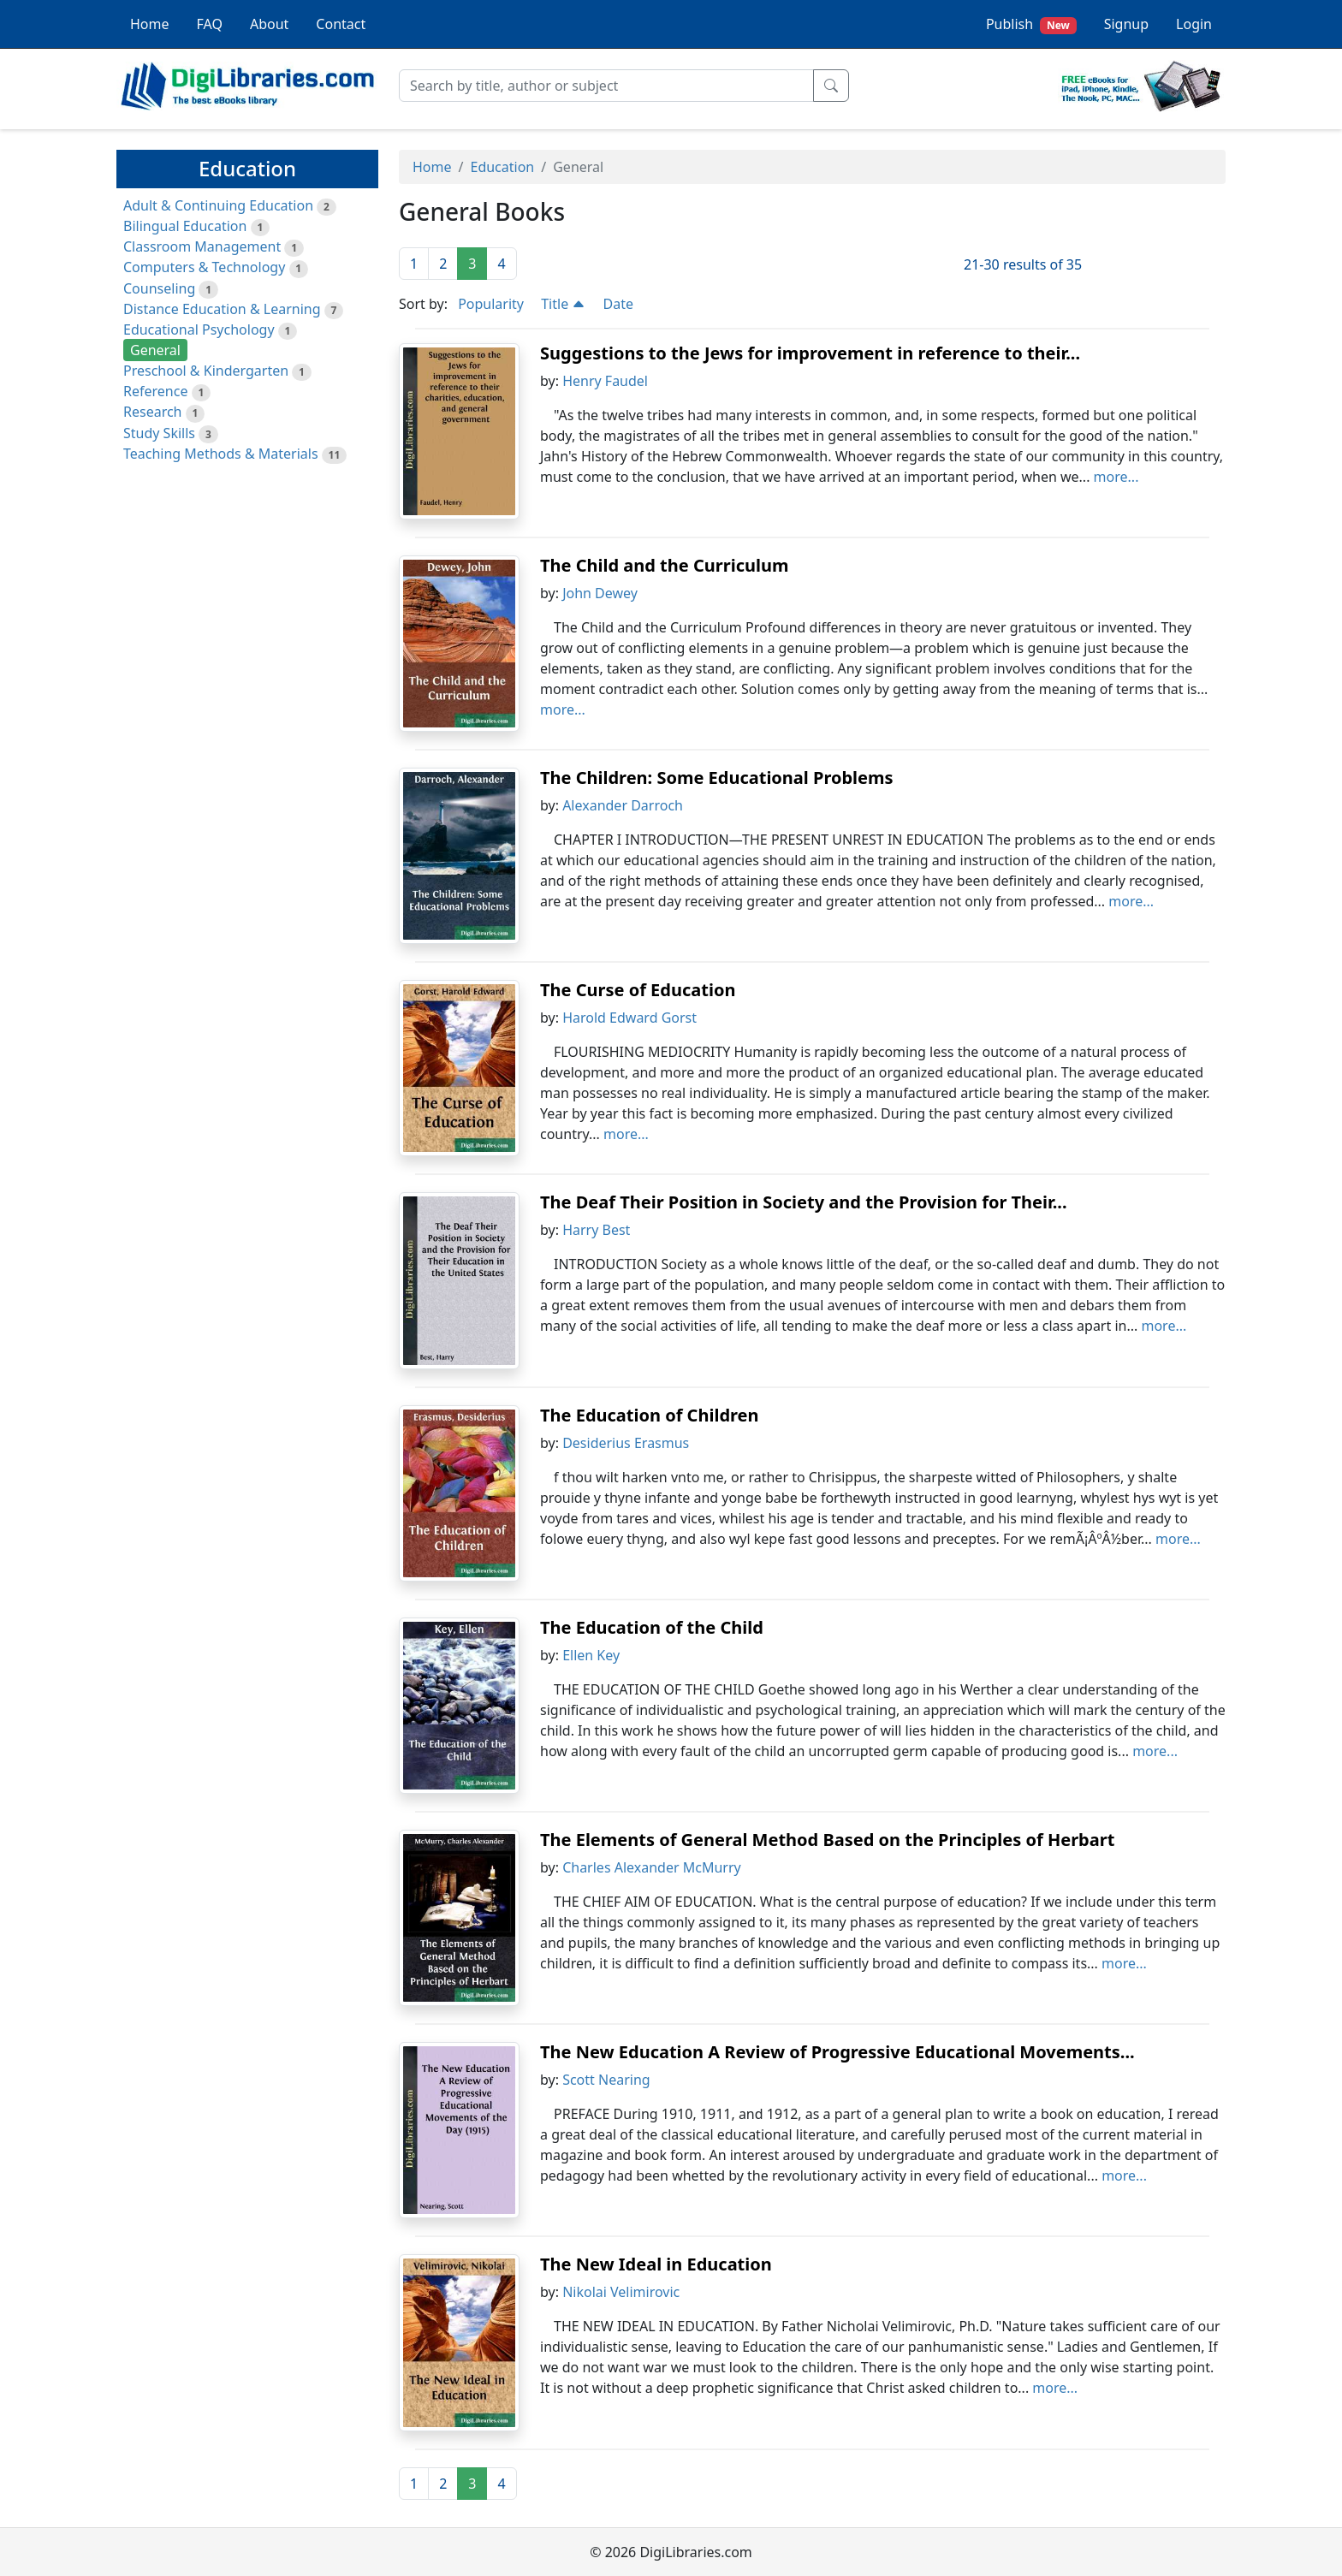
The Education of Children (649, 1415)
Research (152, 411)
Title (563, 303)
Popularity (491, 303)
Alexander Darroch (622, 805)
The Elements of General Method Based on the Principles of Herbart (827, 1839)
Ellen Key (591, 1655)
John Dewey (600, 593)
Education (502, 166)
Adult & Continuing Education (218, 205)
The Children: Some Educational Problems (717, 777)
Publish (1031, 24)
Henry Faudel (605, 380)
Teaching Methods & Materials (220, 453)
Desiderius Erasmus (625, 1442)
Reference (155, 391)
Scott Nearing (606, 2079)
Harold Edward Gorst (629, 1017)
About (269, 24)
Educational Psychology (199, 329)
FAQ (210, 24)
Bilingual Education (184, 226)
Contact (340, 24)
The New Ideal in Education (656, 2264)
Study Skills (159, 433)
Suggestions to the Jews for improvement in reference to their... (810, 353)
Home (149, 24)
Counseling (159, 288)
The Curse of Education (637, 989)
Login (1194, 24)
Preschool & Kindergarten (205, 370)
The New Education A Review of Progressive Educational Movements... (837, 2051)
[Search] (606, 85)
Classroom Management (202, 246)
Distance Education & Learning (222, 309)
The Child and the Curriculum (664, 565)
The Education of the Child (651, 1627)
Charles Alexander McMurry (651, 1867)
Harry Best (596, 1229)
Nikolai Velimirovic (621, 2291)
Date (618, 303)
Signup (1126, 24)
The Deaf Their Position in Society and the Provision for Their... (803, 1202)
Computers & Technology (204, 267)
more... (1116, 476)
